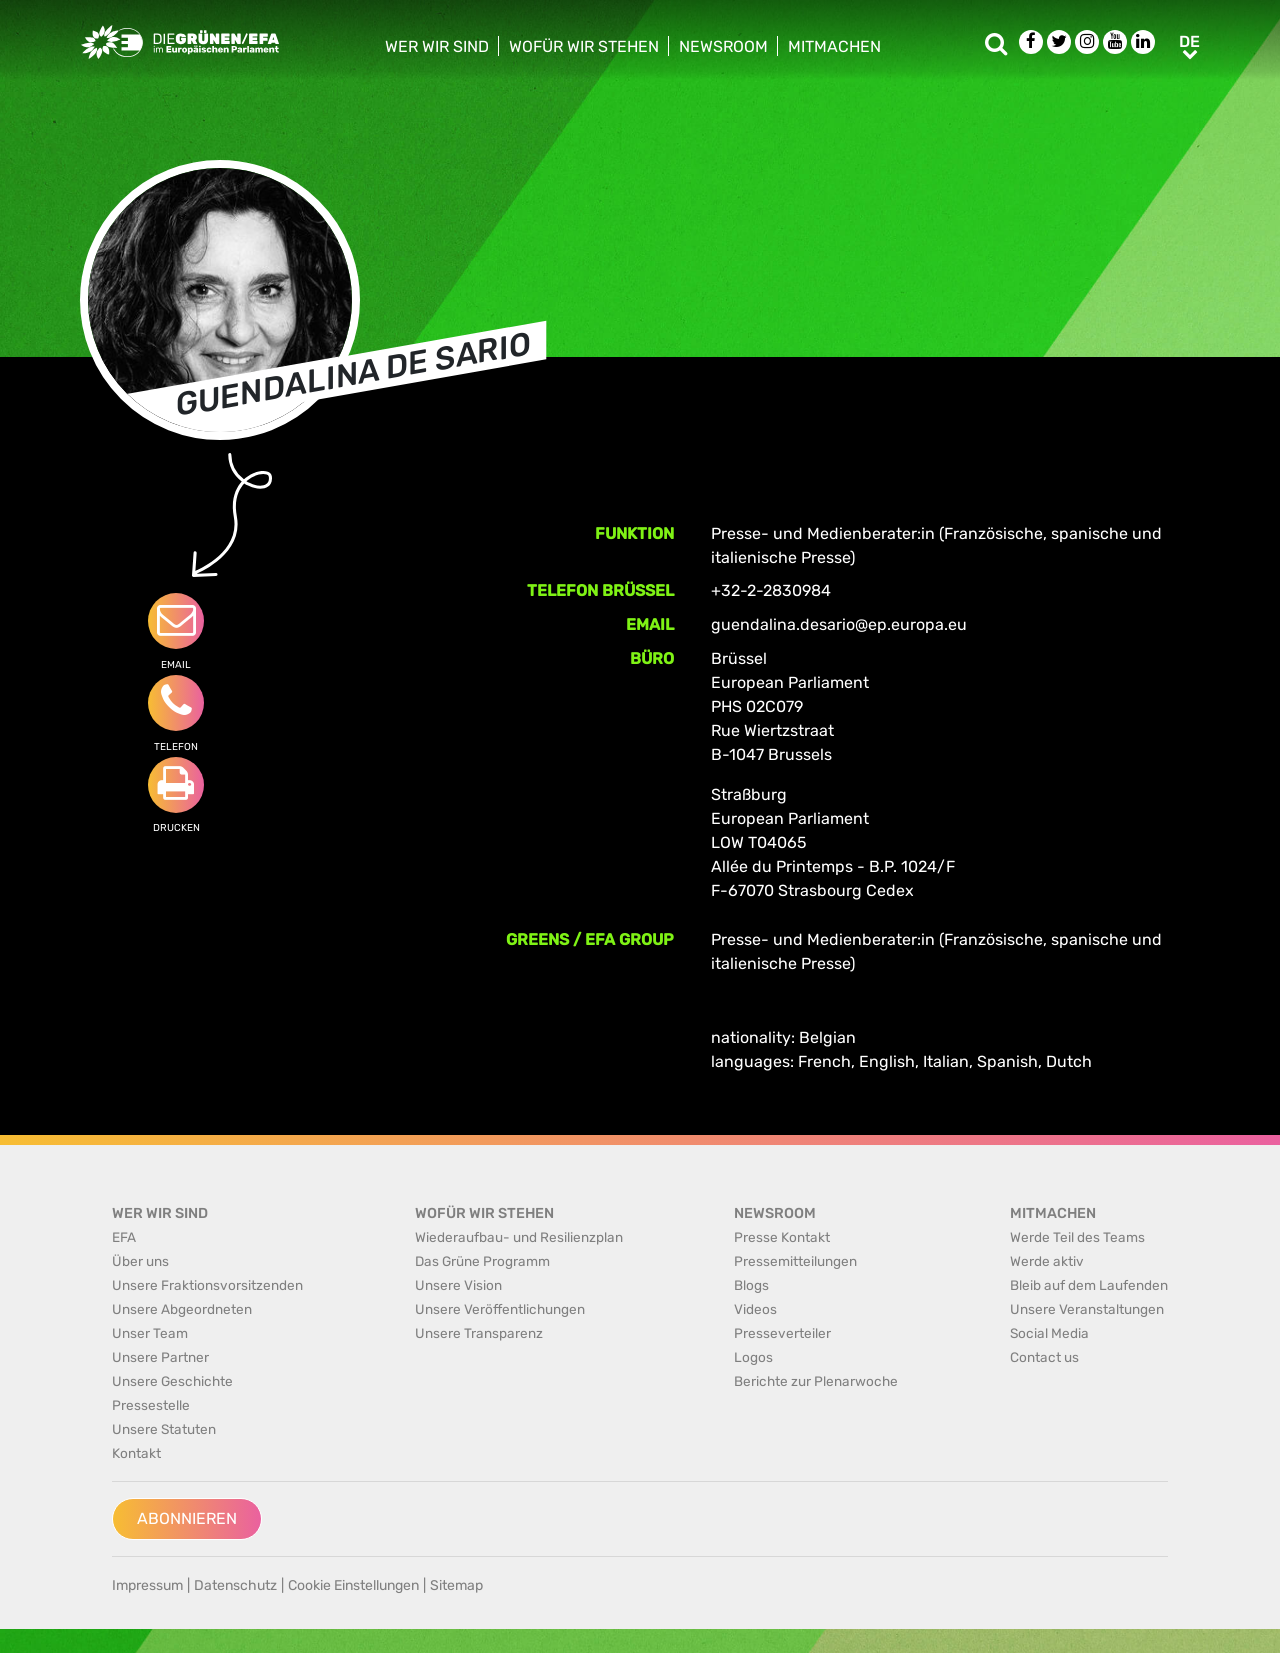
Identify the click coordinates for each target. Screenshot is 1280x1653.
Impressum (147, 1585)
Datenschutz (235, 1585)
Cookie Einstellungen (353, 1585)
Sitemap (456, 1585)
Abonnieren (187, 1518)
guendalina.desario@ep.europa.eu (839, 624)
